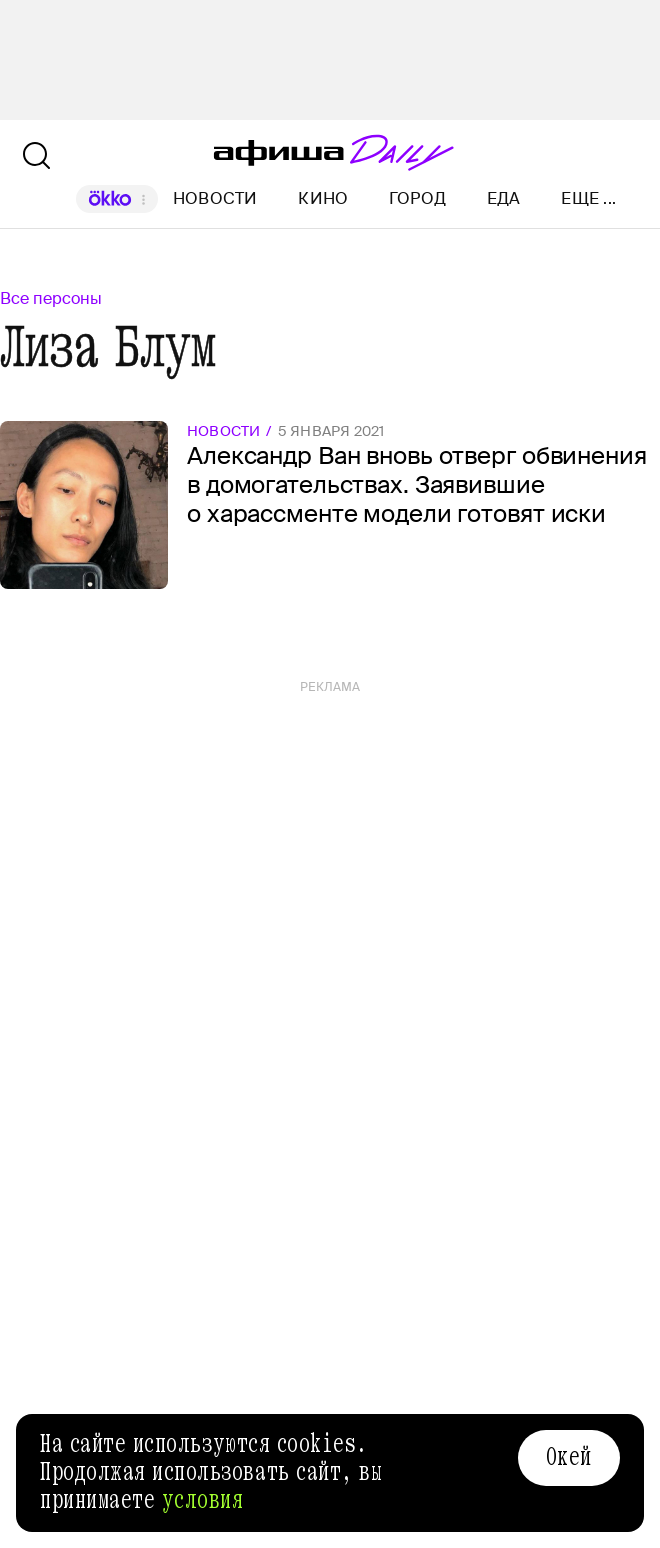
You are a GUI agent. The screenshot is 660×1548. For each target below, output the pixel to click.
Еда (504, 198)
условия (203, 1500)
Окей (569, 1457)
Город (417, 198)
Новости (215, 198)
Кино (323, 198)
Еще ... (588, 199)
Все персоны (51, 298)
